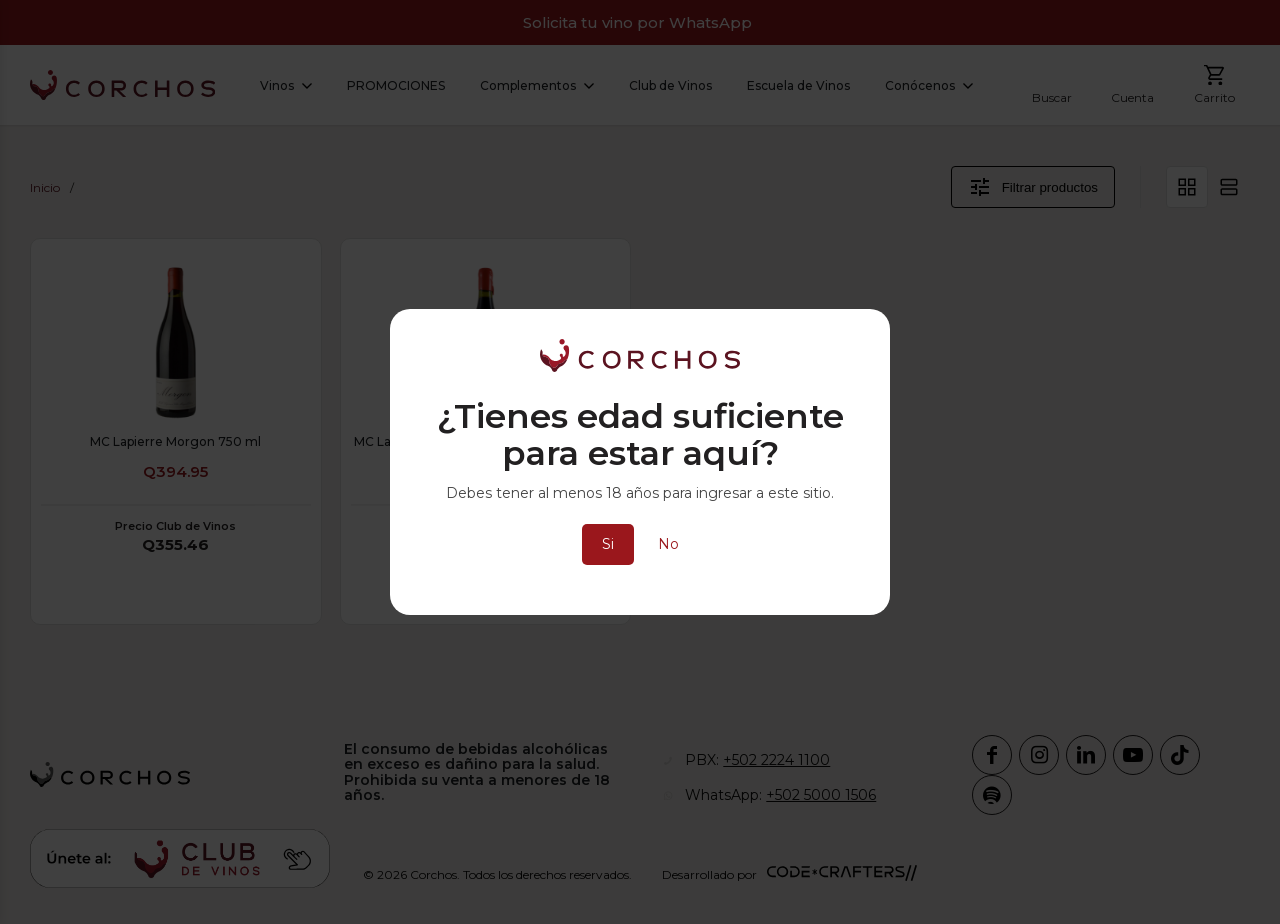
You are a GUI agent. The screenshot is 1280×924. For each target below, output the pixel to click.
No (668, 544)
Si (608, 544)
